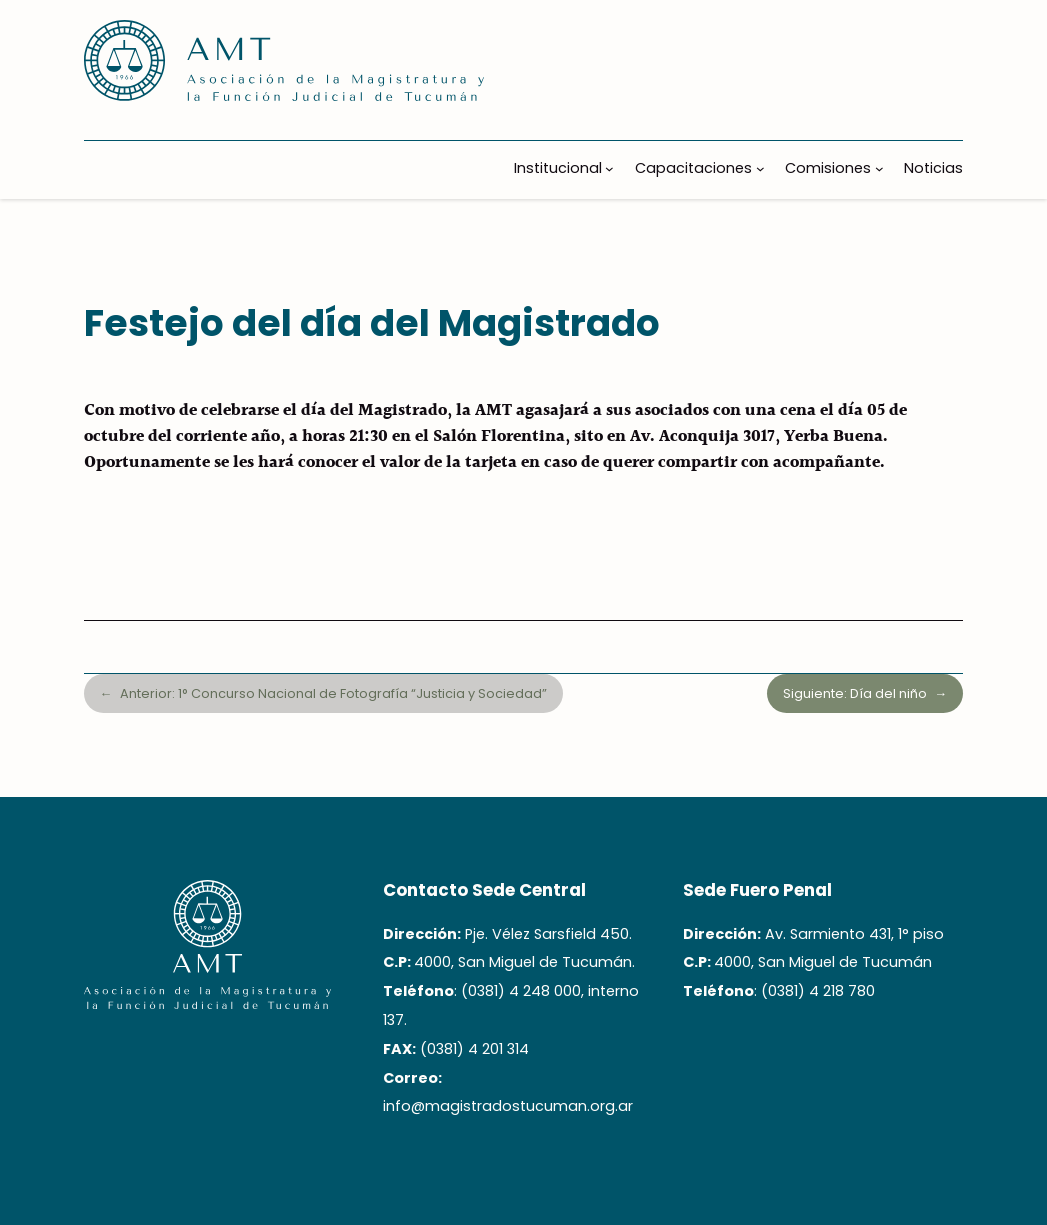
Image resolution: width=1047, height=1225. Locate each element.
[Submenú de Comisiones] (879, 168)
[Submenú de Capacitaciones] (760, 168)
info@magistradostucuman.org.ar (508, 1106)
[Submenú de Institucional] (609, 168)
